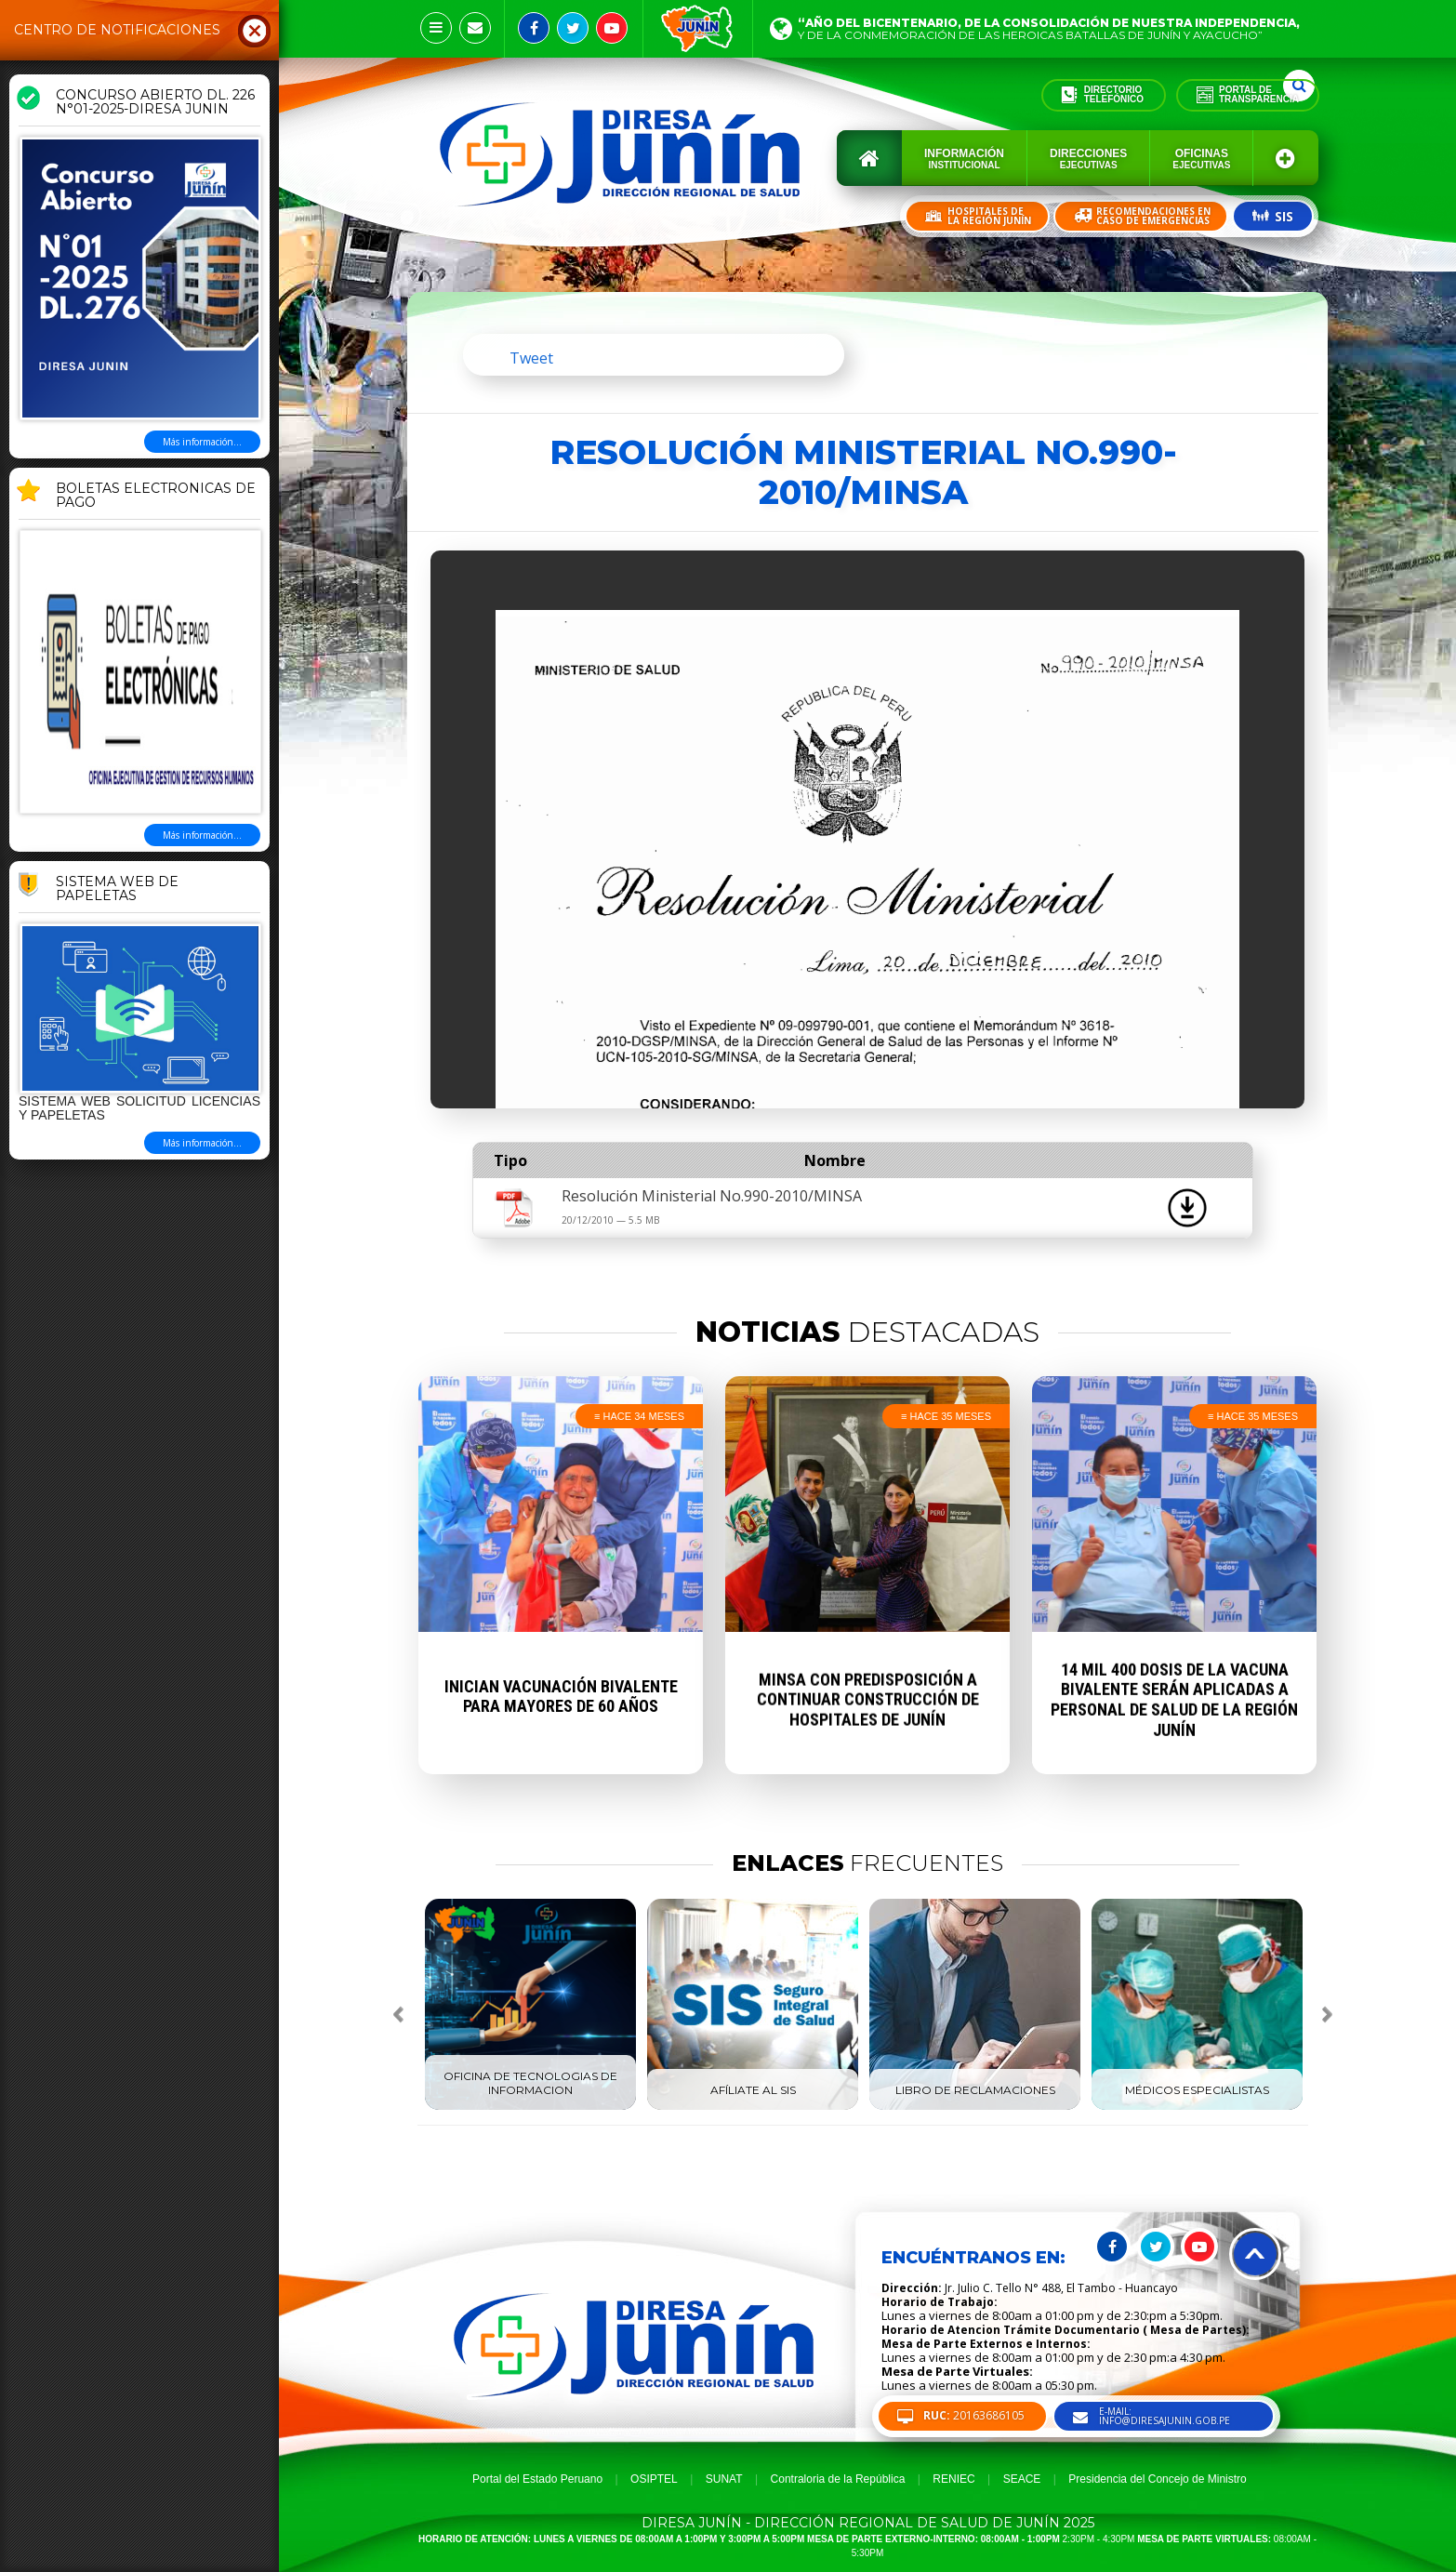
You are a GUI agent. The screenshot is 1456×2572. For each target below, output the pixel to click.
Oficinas (1201, 158)
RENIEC (953, 2479)
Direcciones (1088, 158)
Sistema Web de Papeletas (117, 889)
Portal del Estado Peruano (537, 2479)
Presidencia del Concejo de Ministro (1157, 2479)
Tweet (531, 358)
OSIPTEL (654, 2479)
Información (964, 158)
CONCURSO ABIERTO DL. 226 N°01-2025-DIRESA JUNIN (155, 102)
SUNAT (724, 2479)
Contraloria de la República (838, 2479)
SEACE (1022, 2479)
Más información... (202, 441)
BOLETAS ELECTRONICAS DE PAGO (156, 496)
